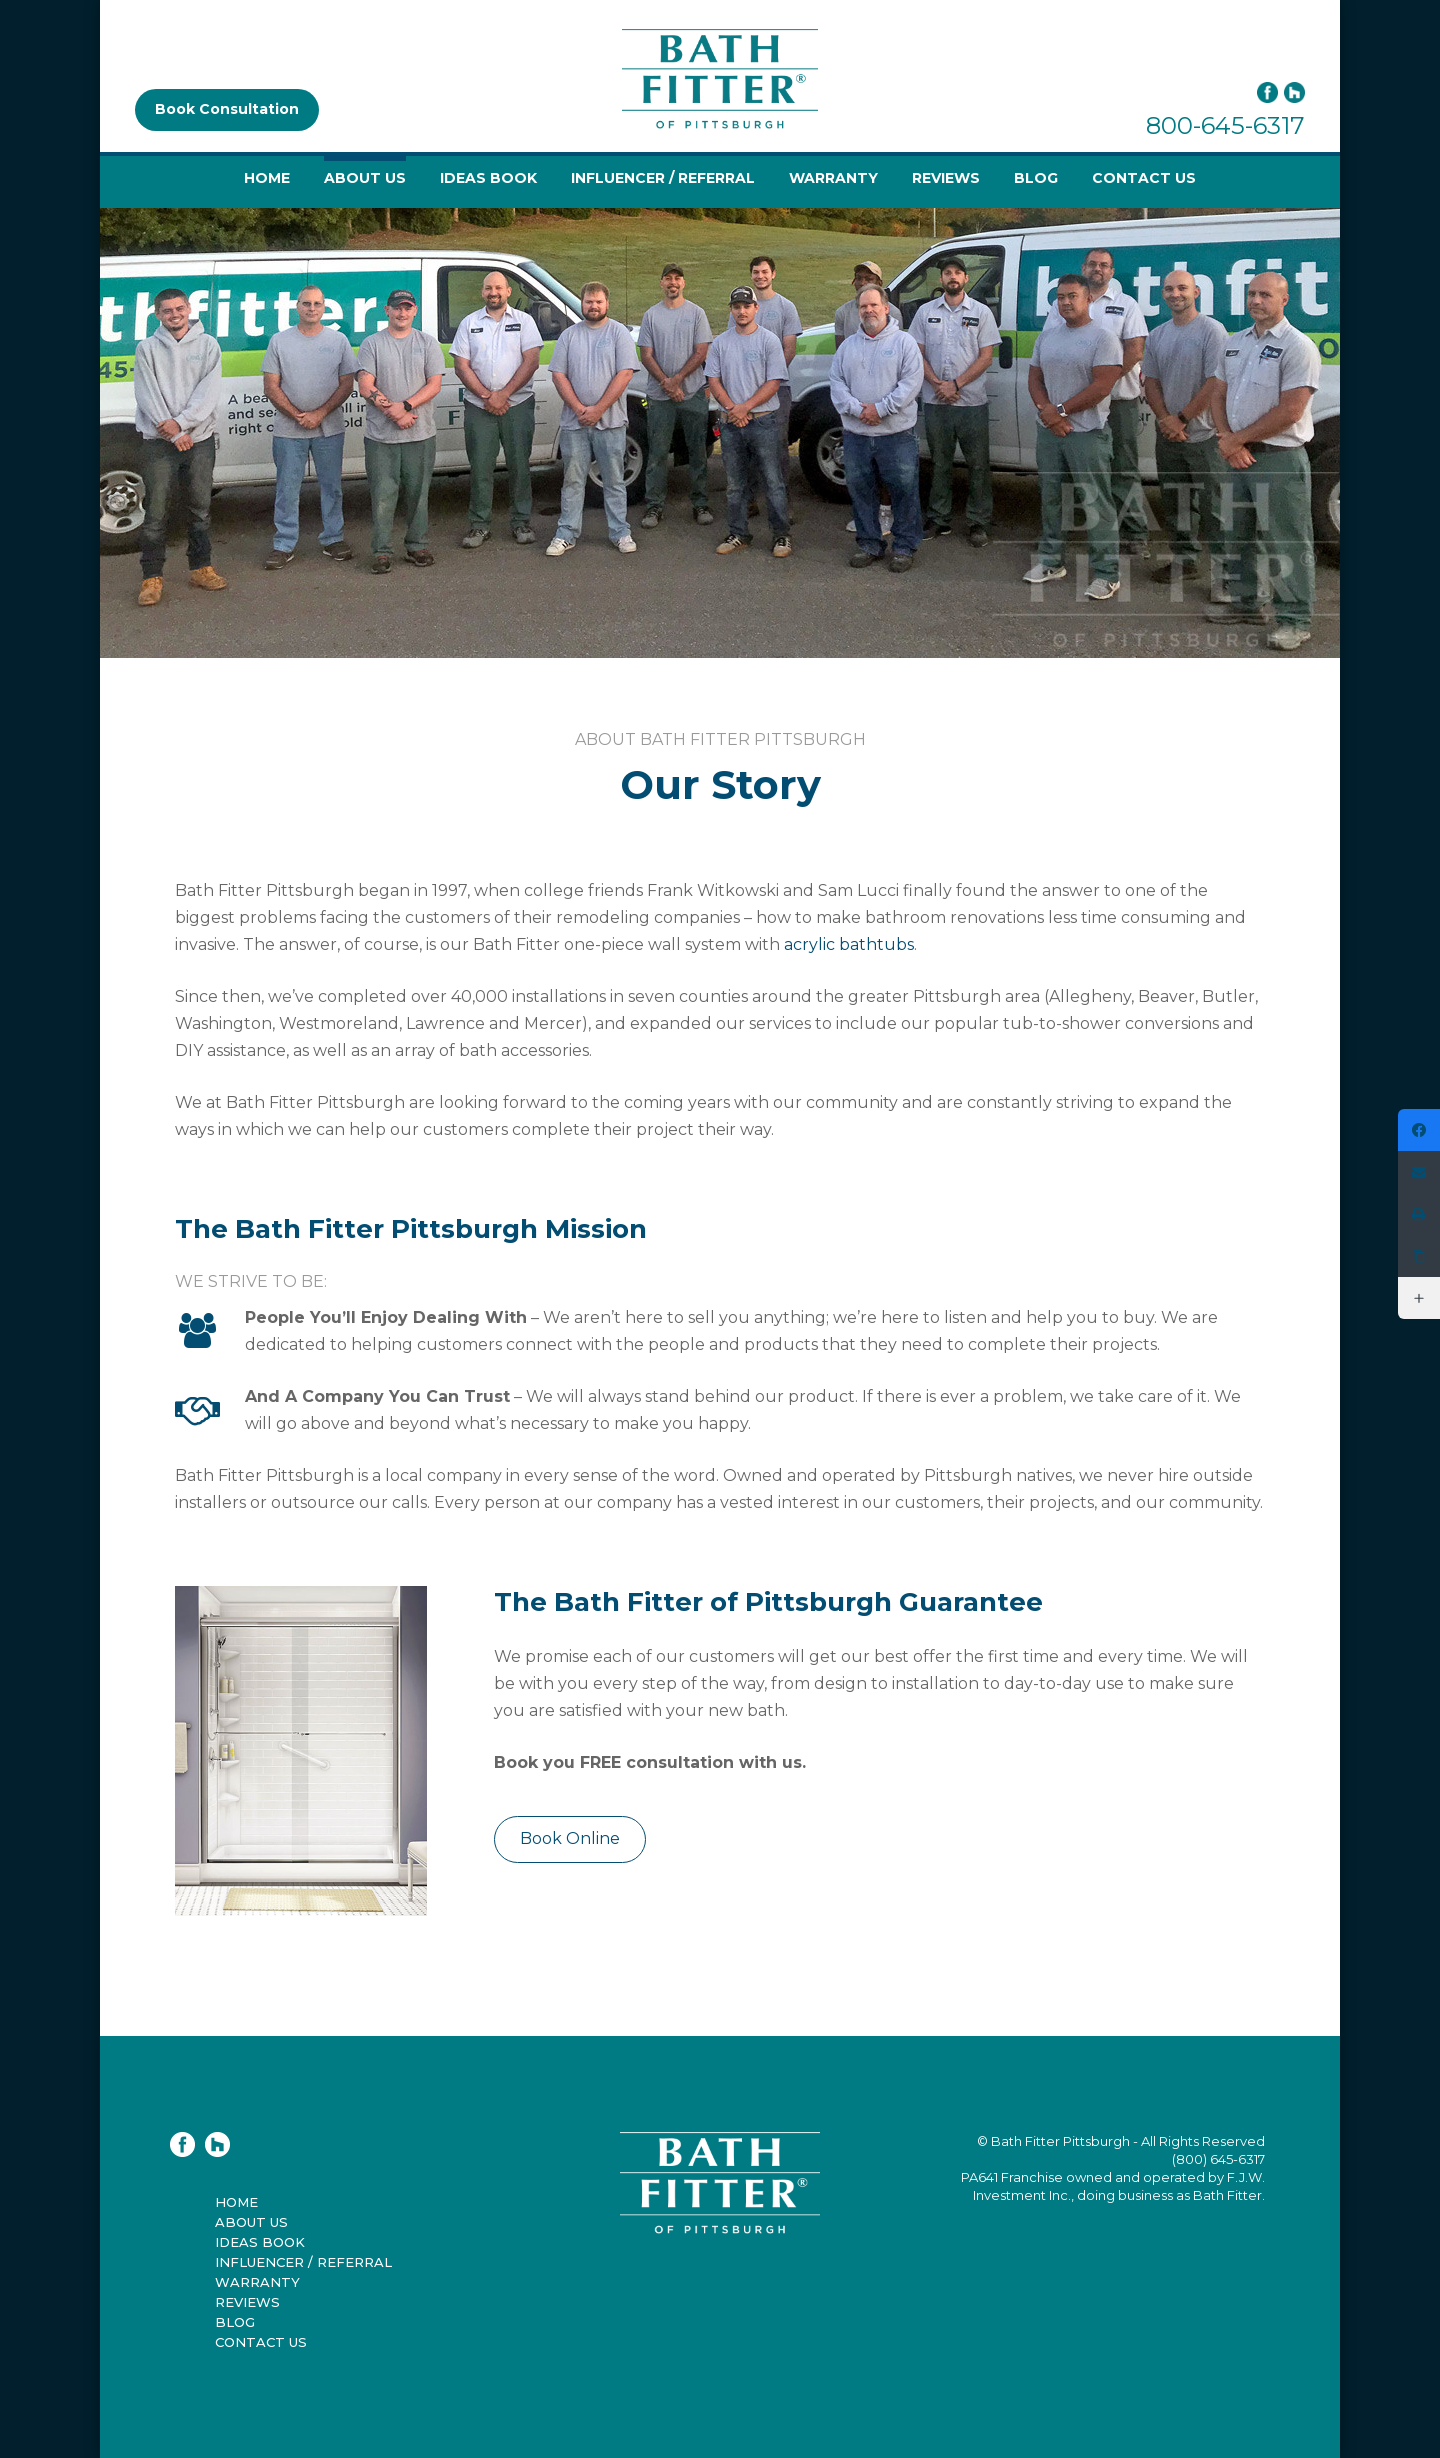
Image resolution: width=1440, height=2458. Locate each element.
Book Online (570, 1838)
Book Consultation (227, 109)
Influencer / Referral (663, 178)
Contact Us (1144, 178)
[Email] (1419, 1172)
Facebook (1267, 92)
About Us (365, 178)
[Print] (1419, 1214)
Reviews (946, 178)
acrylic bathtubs (849, 944)
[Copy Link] (1419, 1256)
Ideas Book (488, 178)
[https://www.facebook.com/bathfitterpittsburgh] (1419, 1130)
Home (267, 178)
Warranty (833, 178)
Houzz (1294, 92)
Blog (1036, 178)
